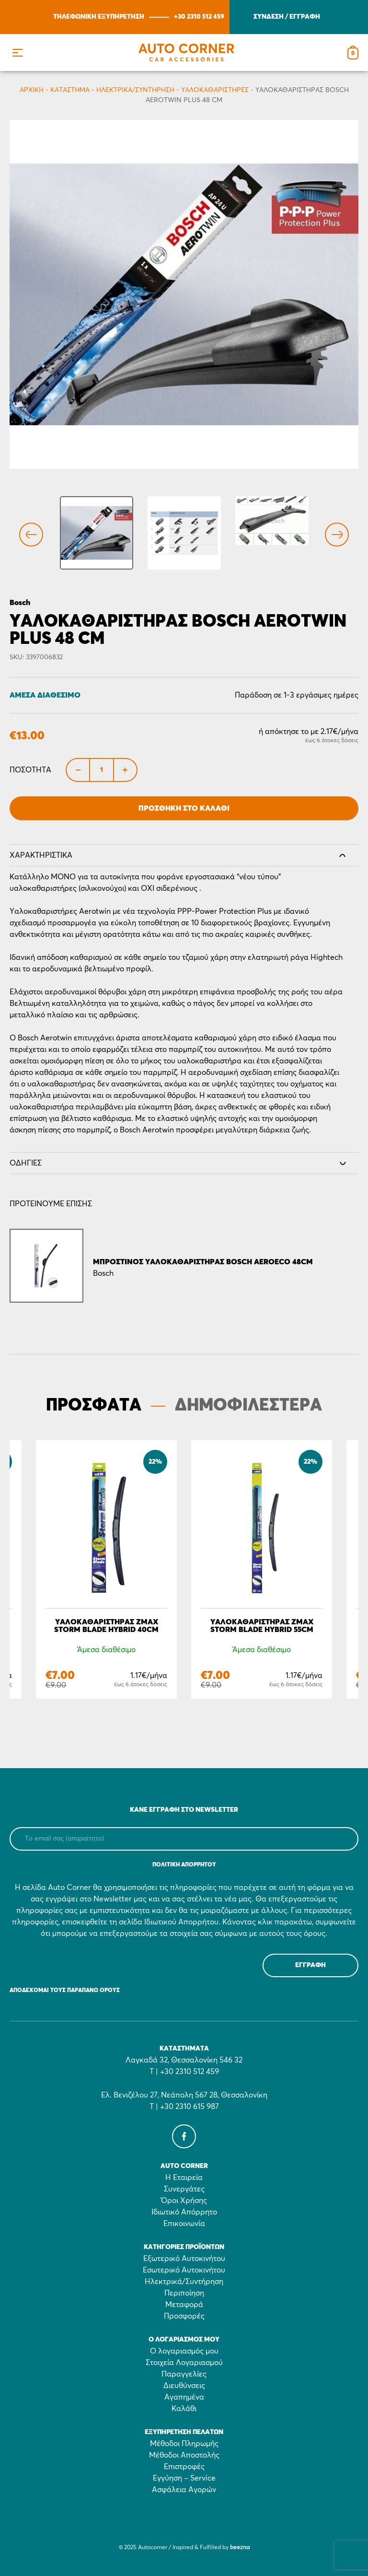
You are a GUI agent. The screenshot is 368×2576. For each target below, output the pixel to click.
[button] (17, 52)
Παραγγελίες (184, 2374)
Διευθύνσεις (184, 2386)
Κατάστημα (70, 90)
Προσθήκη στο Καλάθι (184, 808)
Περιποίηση (184, 2293)
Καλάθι (184, 2409)
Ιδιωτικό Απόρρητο (184, 2212)
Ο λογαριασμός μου (184, 2351)
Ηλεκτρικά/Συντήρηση (135, 90)
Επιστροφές (184, 2467)
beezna (240, 2548)
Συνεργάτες (184, 2189)
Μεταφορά (184, 2304)
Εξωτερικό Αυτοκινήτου (184, 2258)
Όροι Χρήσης (184, 2200)
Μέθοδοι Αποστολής (184, 2455)
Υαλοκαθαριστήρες (215, 90)
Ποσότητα (30, 770)
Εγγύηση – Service (184, 2478)
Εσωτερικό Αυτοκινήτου (184, 2270)
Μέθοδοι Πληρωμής (184, 2444)
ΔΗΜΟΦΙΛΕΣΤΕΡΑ (248, 1405)
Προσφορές (184, 2316)
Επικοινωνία (184, 2223)
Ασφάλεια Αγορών (184, 2490)
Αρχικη (32, 90)
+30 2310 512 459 (199, 16)
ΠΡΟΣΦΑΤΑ (93, 1405)
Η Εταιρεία (184, 2177)
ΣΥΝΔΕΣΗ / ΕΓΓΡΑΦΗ (286, 16)
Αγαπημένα (184, 2397)
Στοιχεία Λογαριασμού (184, 2362)
